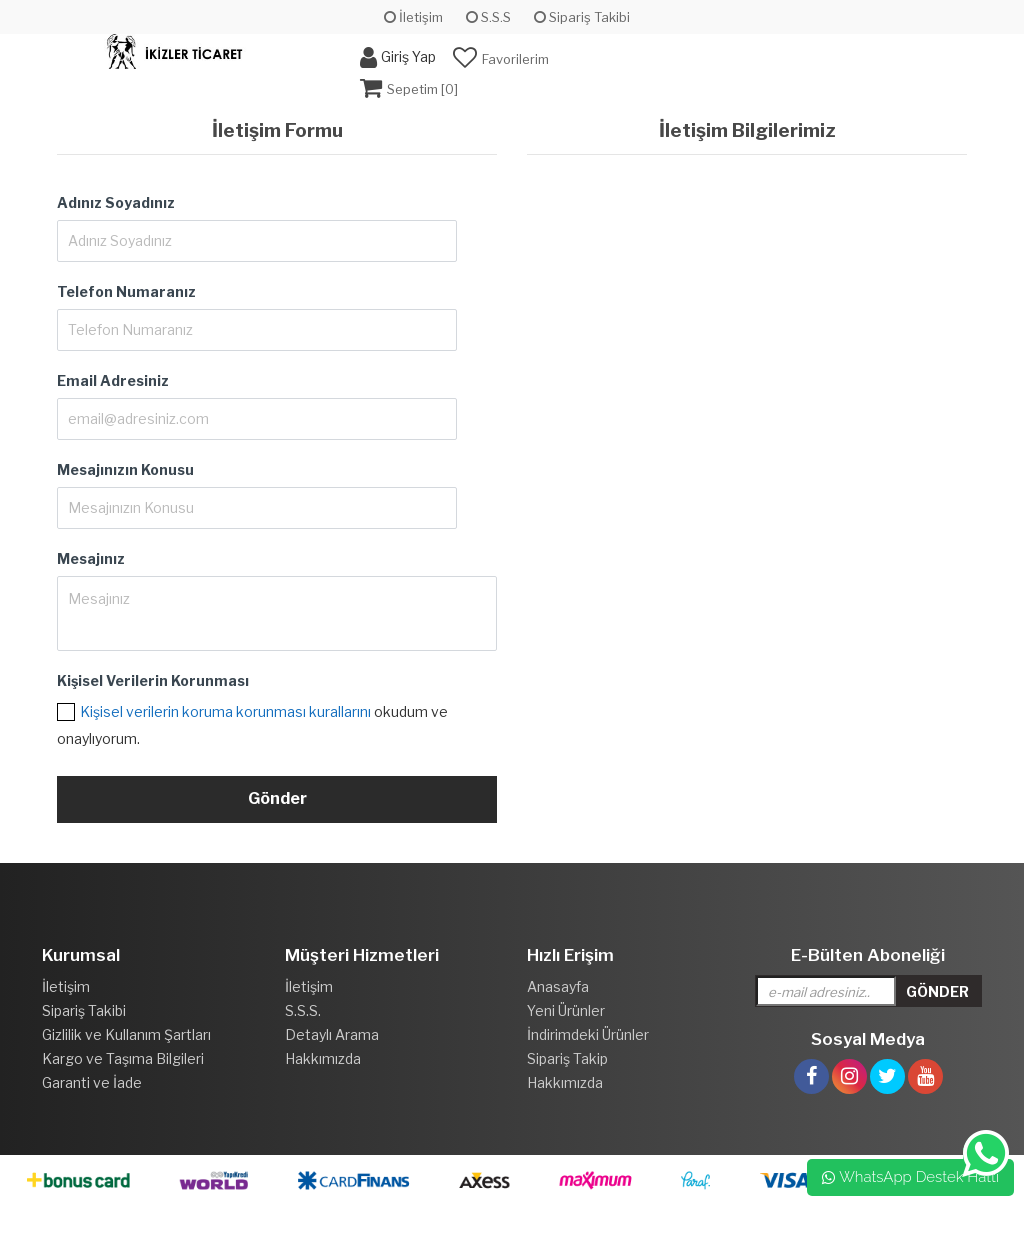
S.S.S (488, 17)
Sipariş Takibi (582, 17)
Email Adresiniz (113, 380)
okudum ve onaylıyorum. (252, 725)
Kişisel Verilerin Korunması (153, 680)
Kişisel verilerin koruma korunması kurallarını (225, 711)
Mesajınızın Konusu (125, 469)
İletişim (413, 17)
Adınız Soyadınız (116, 202)
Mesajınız (91, 558)
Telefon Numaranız (126, 291)
